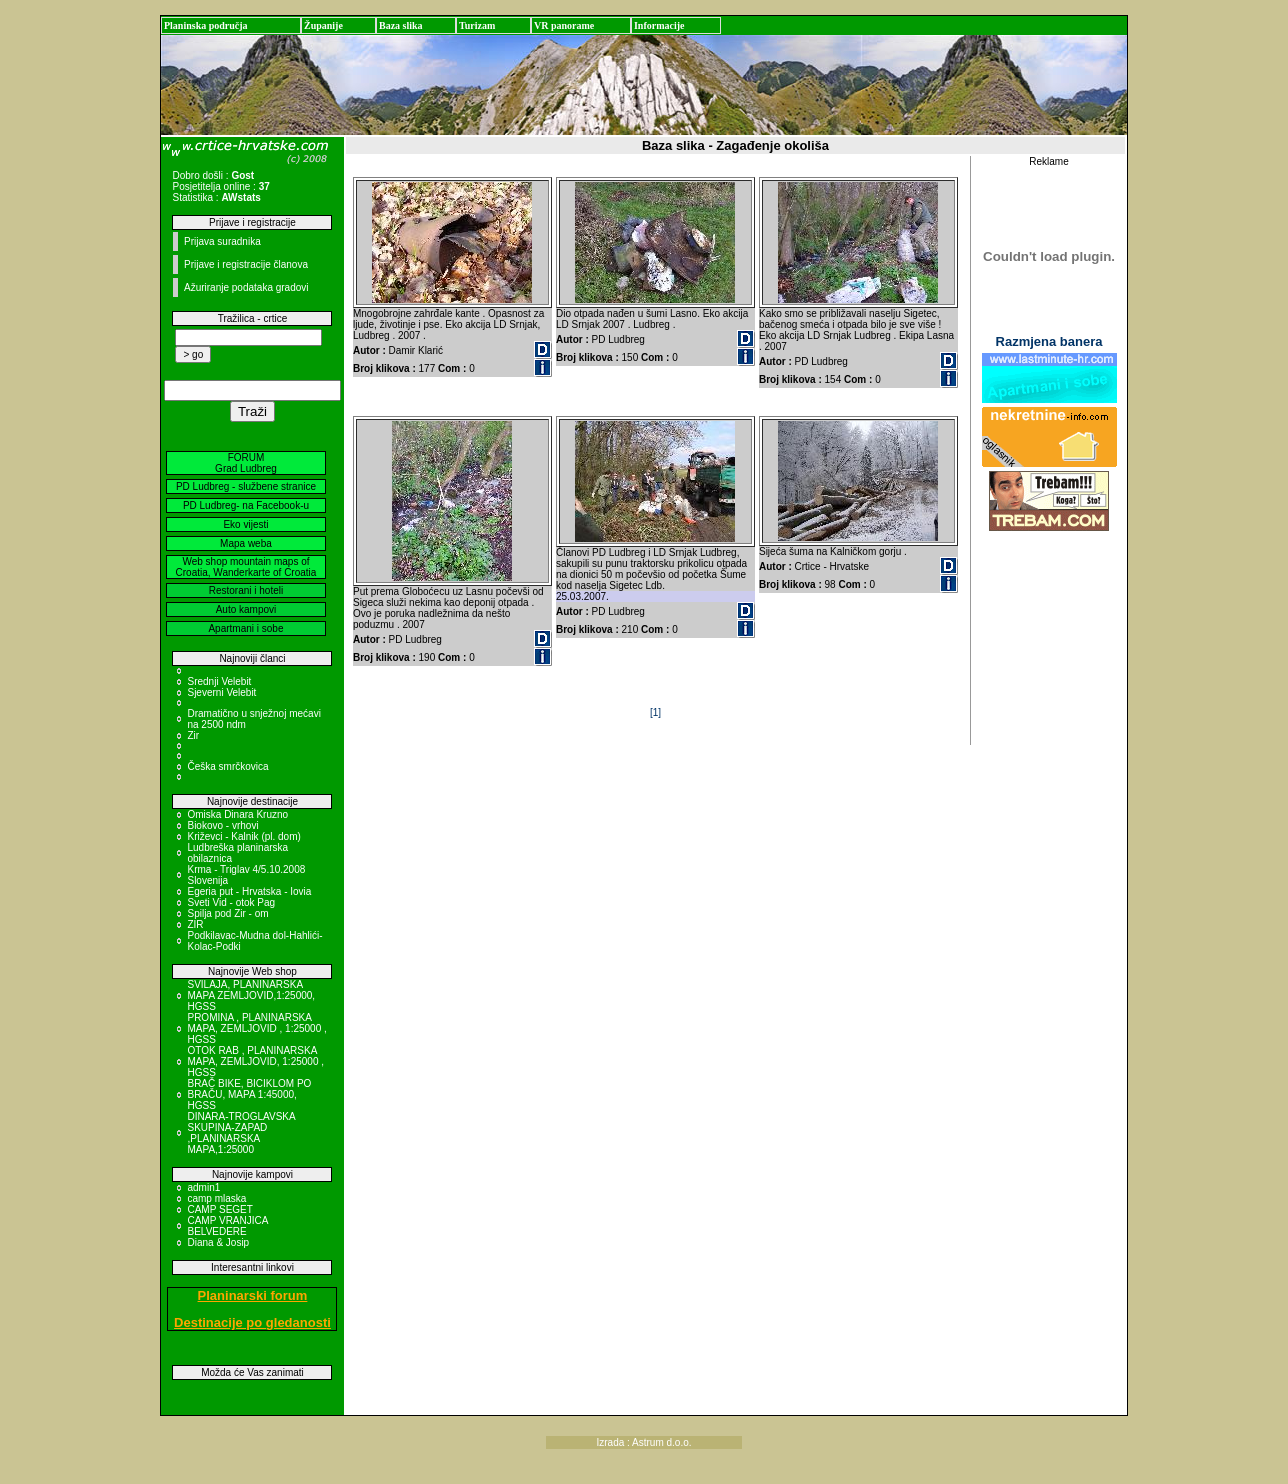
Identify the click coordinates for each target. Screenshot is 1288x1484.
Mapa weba (246, 543)
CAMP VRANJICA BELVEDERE (227, 1226)
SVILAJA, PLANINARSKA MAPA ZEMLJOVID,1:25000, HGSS (251, 995)
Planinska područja (206, 25)
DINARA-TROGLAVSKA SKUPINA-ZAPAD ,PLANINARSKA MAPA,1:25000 (241, 1133)
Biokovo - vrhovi (222, 825)
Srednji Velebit (219, 681)
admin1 (203, 1187)
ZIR (195, 924)
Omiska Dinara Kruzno (237, 814)
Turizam (477, 25)
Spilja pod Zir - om (227, 913)
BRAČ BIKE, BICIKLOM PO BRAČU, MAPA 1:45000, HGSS (249, 1094)
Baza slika (401, 25)
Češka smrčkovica (227, 766)
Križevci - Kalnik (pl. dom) (243, 836)
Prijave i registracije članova (246, 264)
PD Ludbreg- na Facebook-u (246, 505)
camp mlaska (216, 1198)
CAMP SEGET (219, 1209)
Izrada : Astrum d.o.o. (643, 1442)
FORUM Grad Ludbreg (246, 463)
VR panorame (564, 25)
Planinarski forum (253, 1295)
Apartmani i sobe (245, 628)
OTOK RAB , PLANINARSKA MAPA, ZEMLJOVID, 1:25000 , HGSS (255, 1061)
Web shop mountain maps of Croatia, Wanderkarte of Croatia (246, 567)
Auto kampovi (246, 609)
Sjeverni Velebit (221, 692)
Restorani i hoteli (246, 590)
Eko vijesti (245, 524)
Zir (193, 735)
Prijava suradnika (222, 241)
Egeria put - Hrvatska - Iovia (249, 891)
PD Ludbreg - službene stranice (246, 486)
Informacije (659, 25)
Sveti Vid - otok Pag (231, 902)
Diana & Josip (218, 1242)
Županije (323, 25)
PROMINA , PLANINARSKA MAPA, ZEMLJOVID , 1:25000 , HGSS (256, 1028)
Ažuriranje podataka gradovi (246, 287)
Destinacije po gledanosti (252, 1322)
